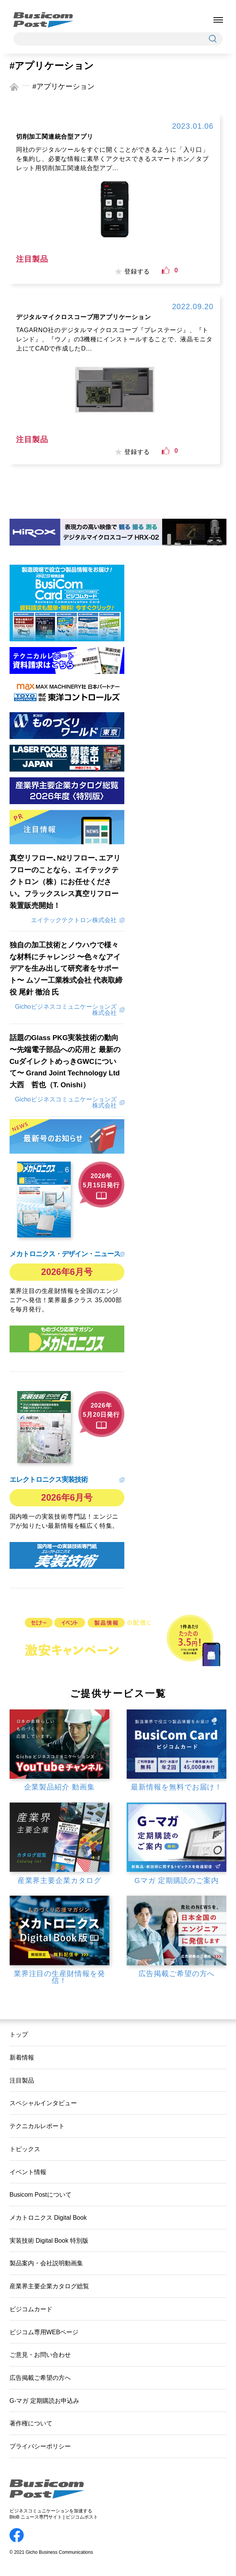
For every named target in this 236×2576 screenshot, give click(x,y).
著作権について (31, 2423)
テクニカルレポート (37, 2125)
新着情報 (22, 2057)
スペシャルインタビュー (43, 2102)
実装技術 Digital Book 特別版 (49, 2240)
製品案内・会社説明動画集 (46, 2263)
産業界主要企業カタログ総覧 (49, 2286)
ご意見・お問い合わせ (40, 2354)
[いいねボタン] (165, 270)
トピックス (25, 2148)
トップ (19, 2034)
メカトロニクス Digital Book (48, 2217)
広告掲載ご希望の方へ (40, 2377)
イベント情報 (28, 2171)
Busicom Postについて (41, 2194)
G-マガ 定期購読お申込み (44, 2400)
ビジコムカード (31, 2309)
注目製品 (22, 2080)
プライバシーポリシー (40, 2446)
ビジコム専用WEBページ (44, 2332)
